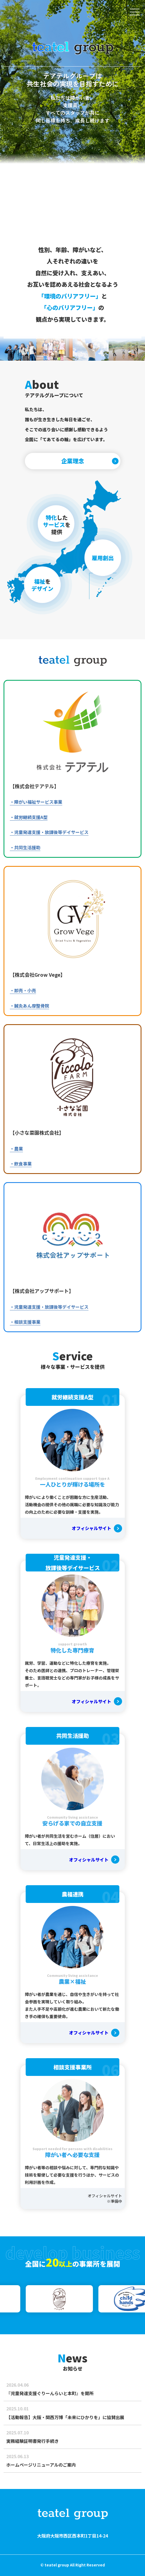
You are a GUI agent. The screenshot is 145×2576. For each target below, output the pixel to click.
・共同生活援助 (25, 847)
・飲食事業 (21, 1163)
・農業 (16, 1148)
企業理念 (72, 461)
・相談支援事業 (25, 1322)
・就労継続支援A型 (29, 817)
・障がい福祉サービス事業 (36, 802)
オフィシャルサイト (91, 1528)
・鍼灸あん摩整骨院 (29, 1005)
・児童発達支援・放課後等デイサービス (49, 832)
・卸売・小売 (23, 990)
